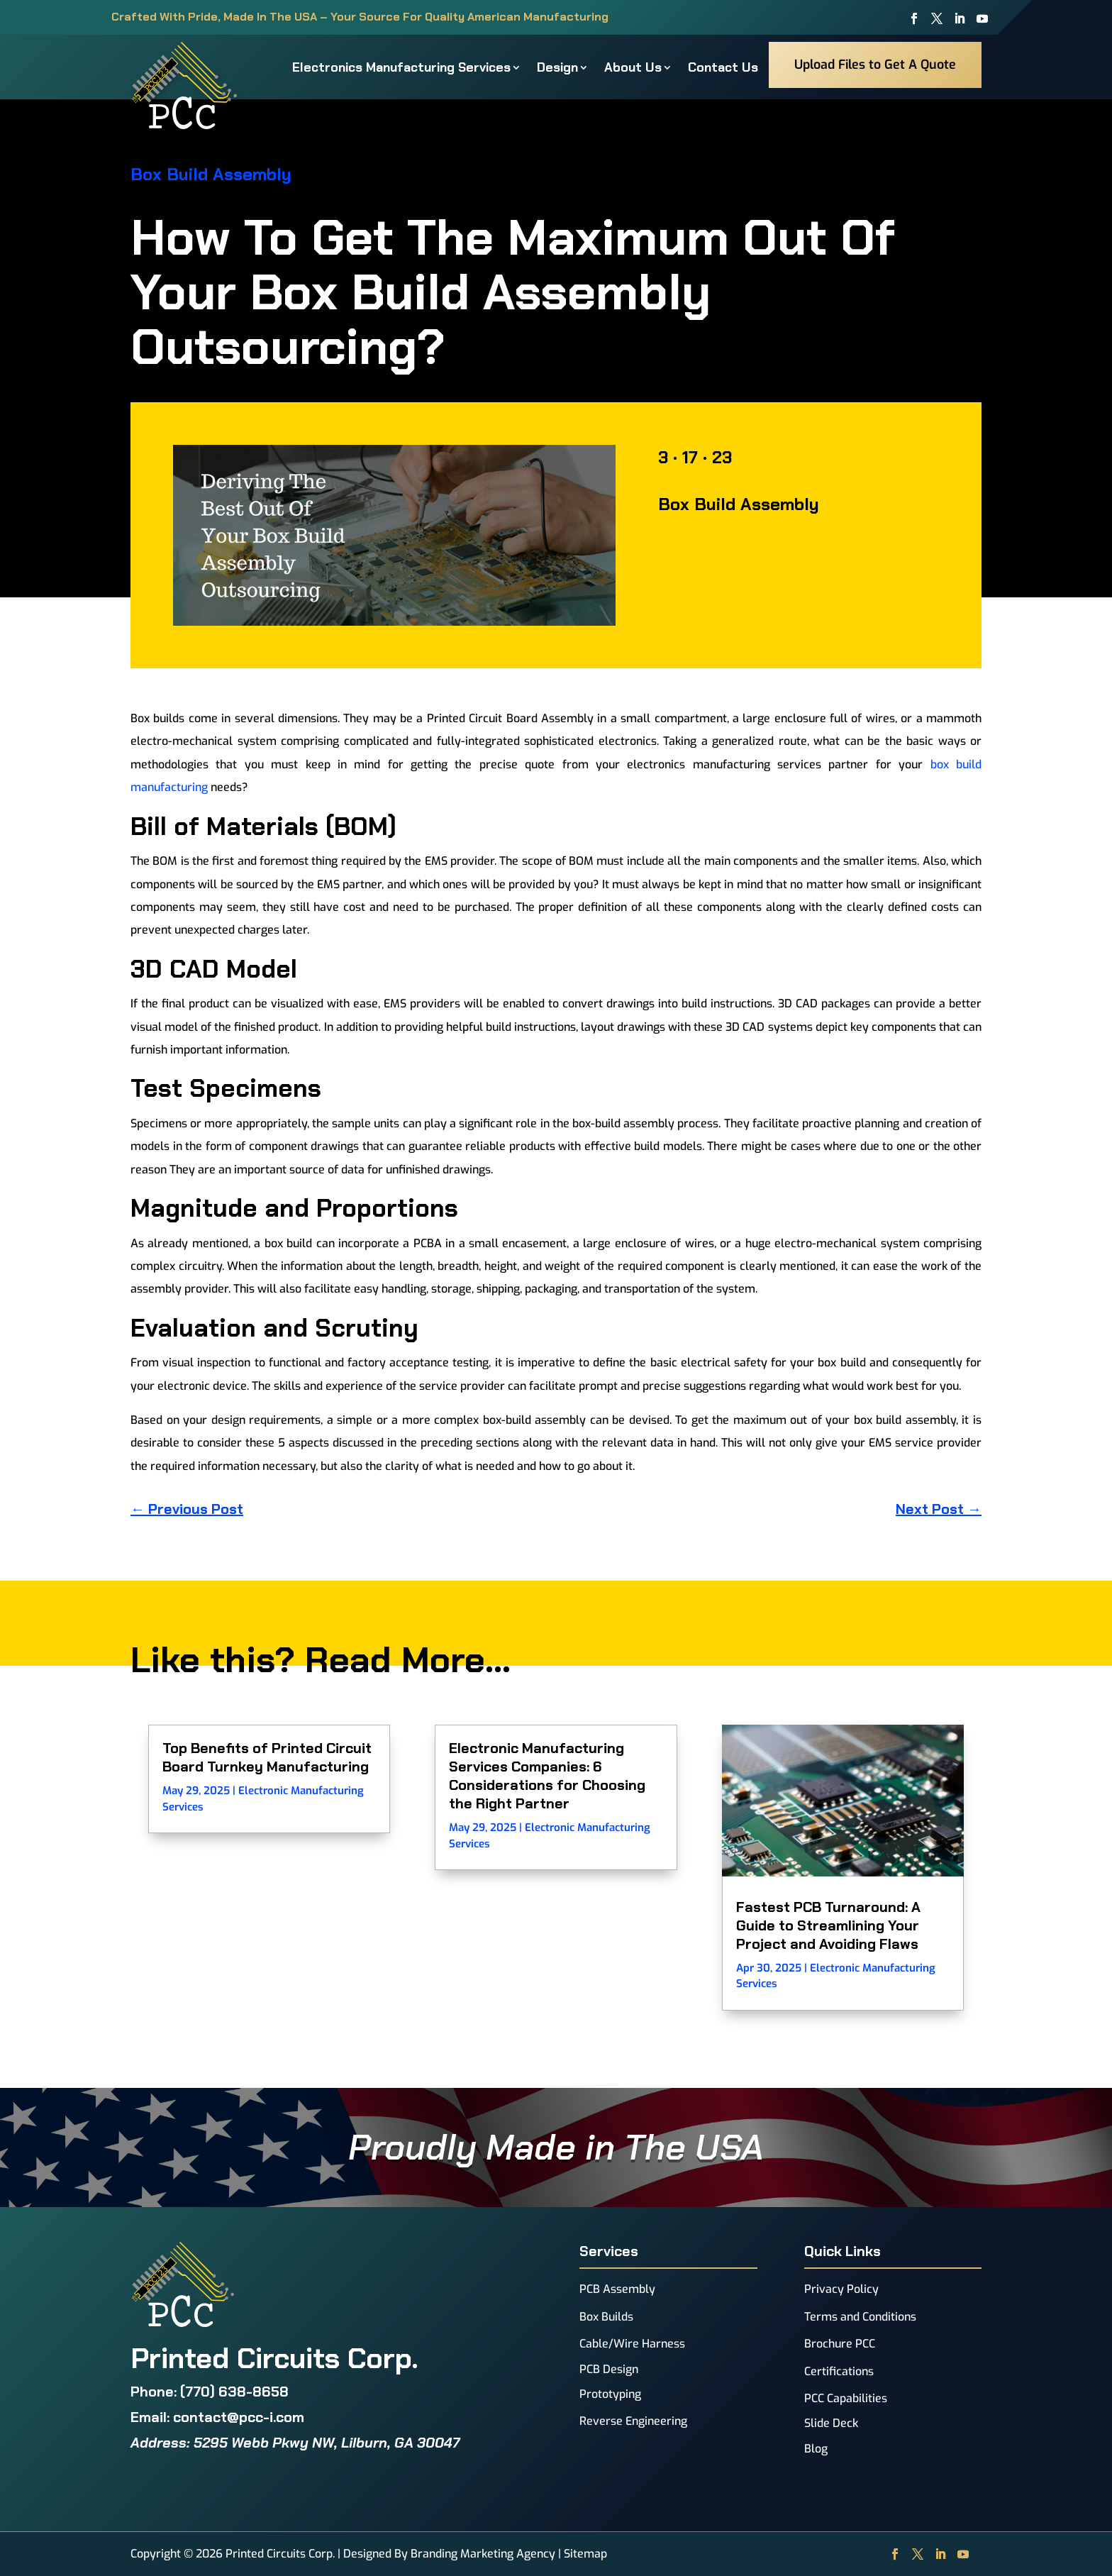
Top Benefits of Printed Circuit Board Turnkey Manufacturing (267, 1757)
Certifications (839, 2371)
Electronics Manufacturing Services (401, 67)
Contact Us (723, 67)
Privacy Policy (841, 2289)
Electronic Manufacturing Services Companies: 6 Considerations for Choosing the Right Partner (547, 1776)
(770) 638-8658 (234, 2391)
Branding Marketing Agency (483, 2553)
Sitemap (585, 2553)
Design (557, 67)
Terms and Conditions (860, 2316)
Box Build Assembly (210, 174)
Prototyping (610, 2394)
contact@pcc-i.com (238, 2417)
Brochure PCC (839, 2343)
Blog (816, 2448)
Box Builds (606, 2316)
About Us (633, 67)
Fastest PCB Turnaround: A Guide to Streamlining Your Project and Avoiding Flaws (828, 1925)
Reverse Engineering (633, 2421)
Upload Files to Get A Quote (875, 65)
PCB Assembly (617, 2289)
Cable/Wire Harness (632, 2343)
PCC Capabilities (845, 2398)
